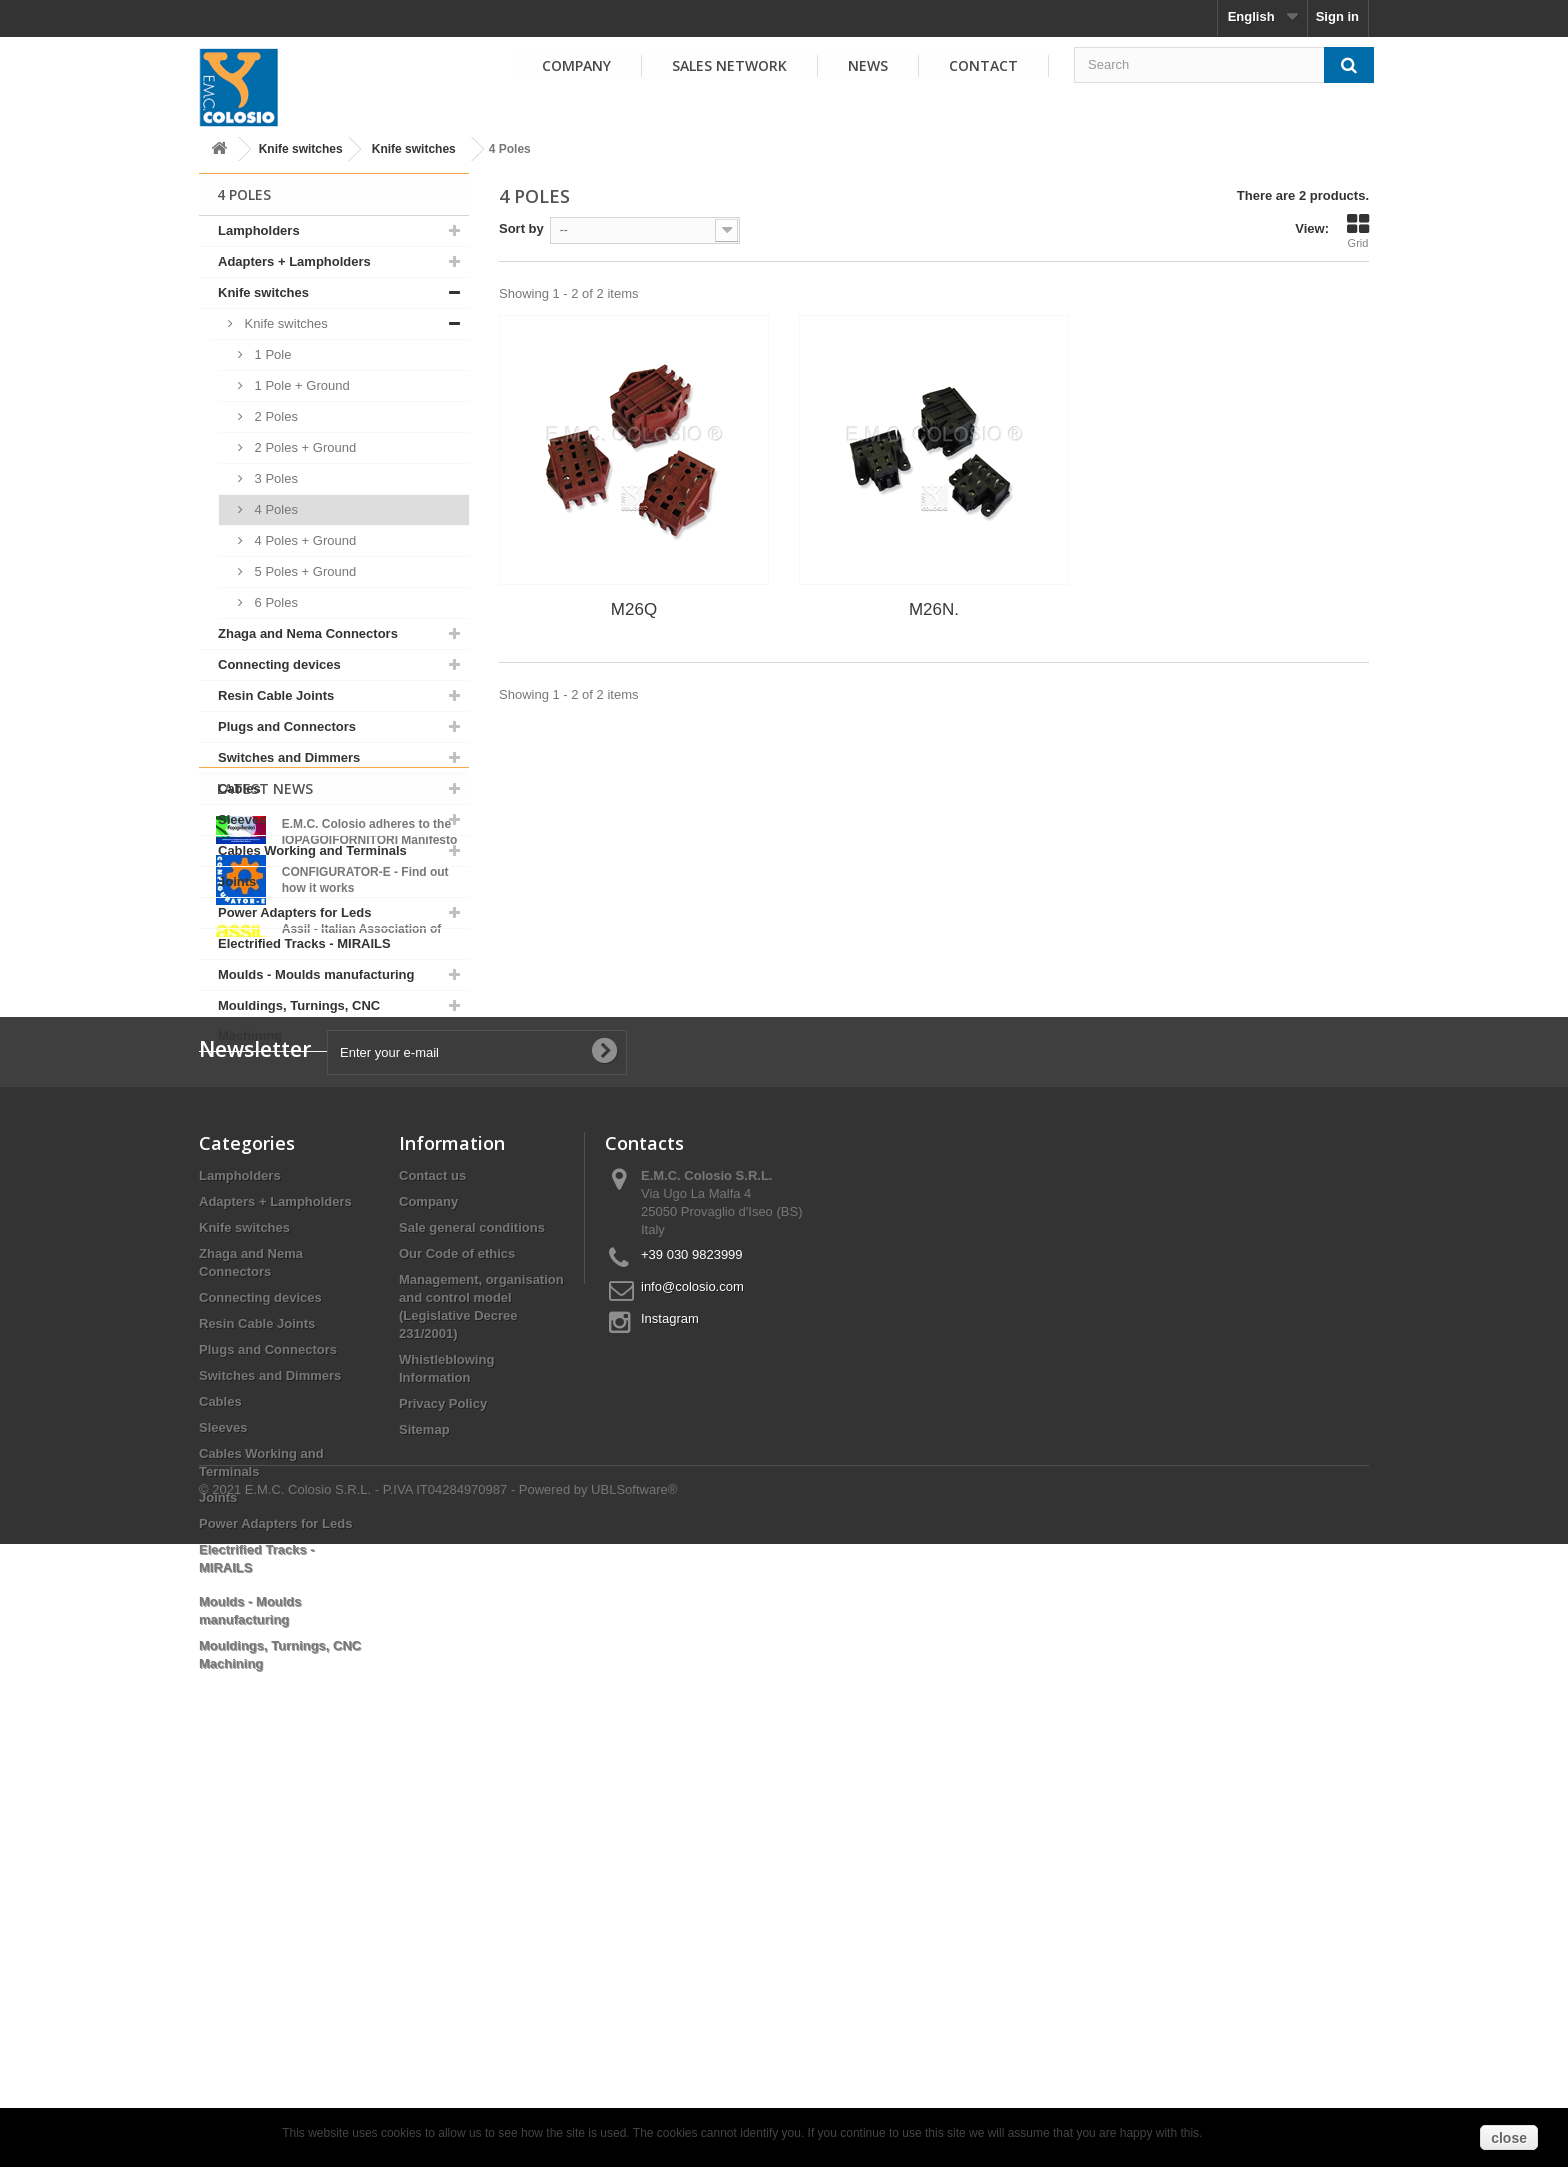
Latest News (265, 1103)
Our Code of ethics (457, 1630)
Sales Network (729, 65)
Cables (239, 788)
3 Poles (274, 478)
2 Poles (274, 416)
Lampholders (259, 230)
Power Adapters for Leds (294, 912)
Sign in (1337, 16)
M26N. (934, 609)
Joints (237, 881)
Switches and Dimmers (289, 757)
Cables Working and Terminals (312, 850)
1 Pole (271, 354)
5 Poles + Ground (303, 571)
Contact (983, 65)
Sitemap (424, 1806)
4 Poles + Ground (303, 540)
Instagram (670, 1695)
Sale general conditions (472, 1604)
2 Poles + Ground (303, 447)
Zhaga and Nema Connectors (308, 633)
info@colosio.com (692, 1663)
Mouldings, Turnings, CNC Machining (299, 1020)
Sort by (521, 228)
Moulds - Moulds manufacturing (316, 974)
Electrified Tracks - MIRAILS (304, 943)
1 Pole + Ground (300, 385)
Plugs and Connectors (287, 726)
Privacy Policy (443, 1780)
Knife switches (301, 149)
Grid (1358, 231)
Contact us (432, 1552)
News (868, 65)
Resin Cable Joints (276, 695)
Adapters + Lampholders (294, 261)
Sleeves (242, 819)
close (1509, 2138)
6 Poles (274, 602)
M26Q (634, 609)
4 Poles (274, 509)
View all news (334, 1299)
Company (576, 65)
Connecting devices (279, 664)
